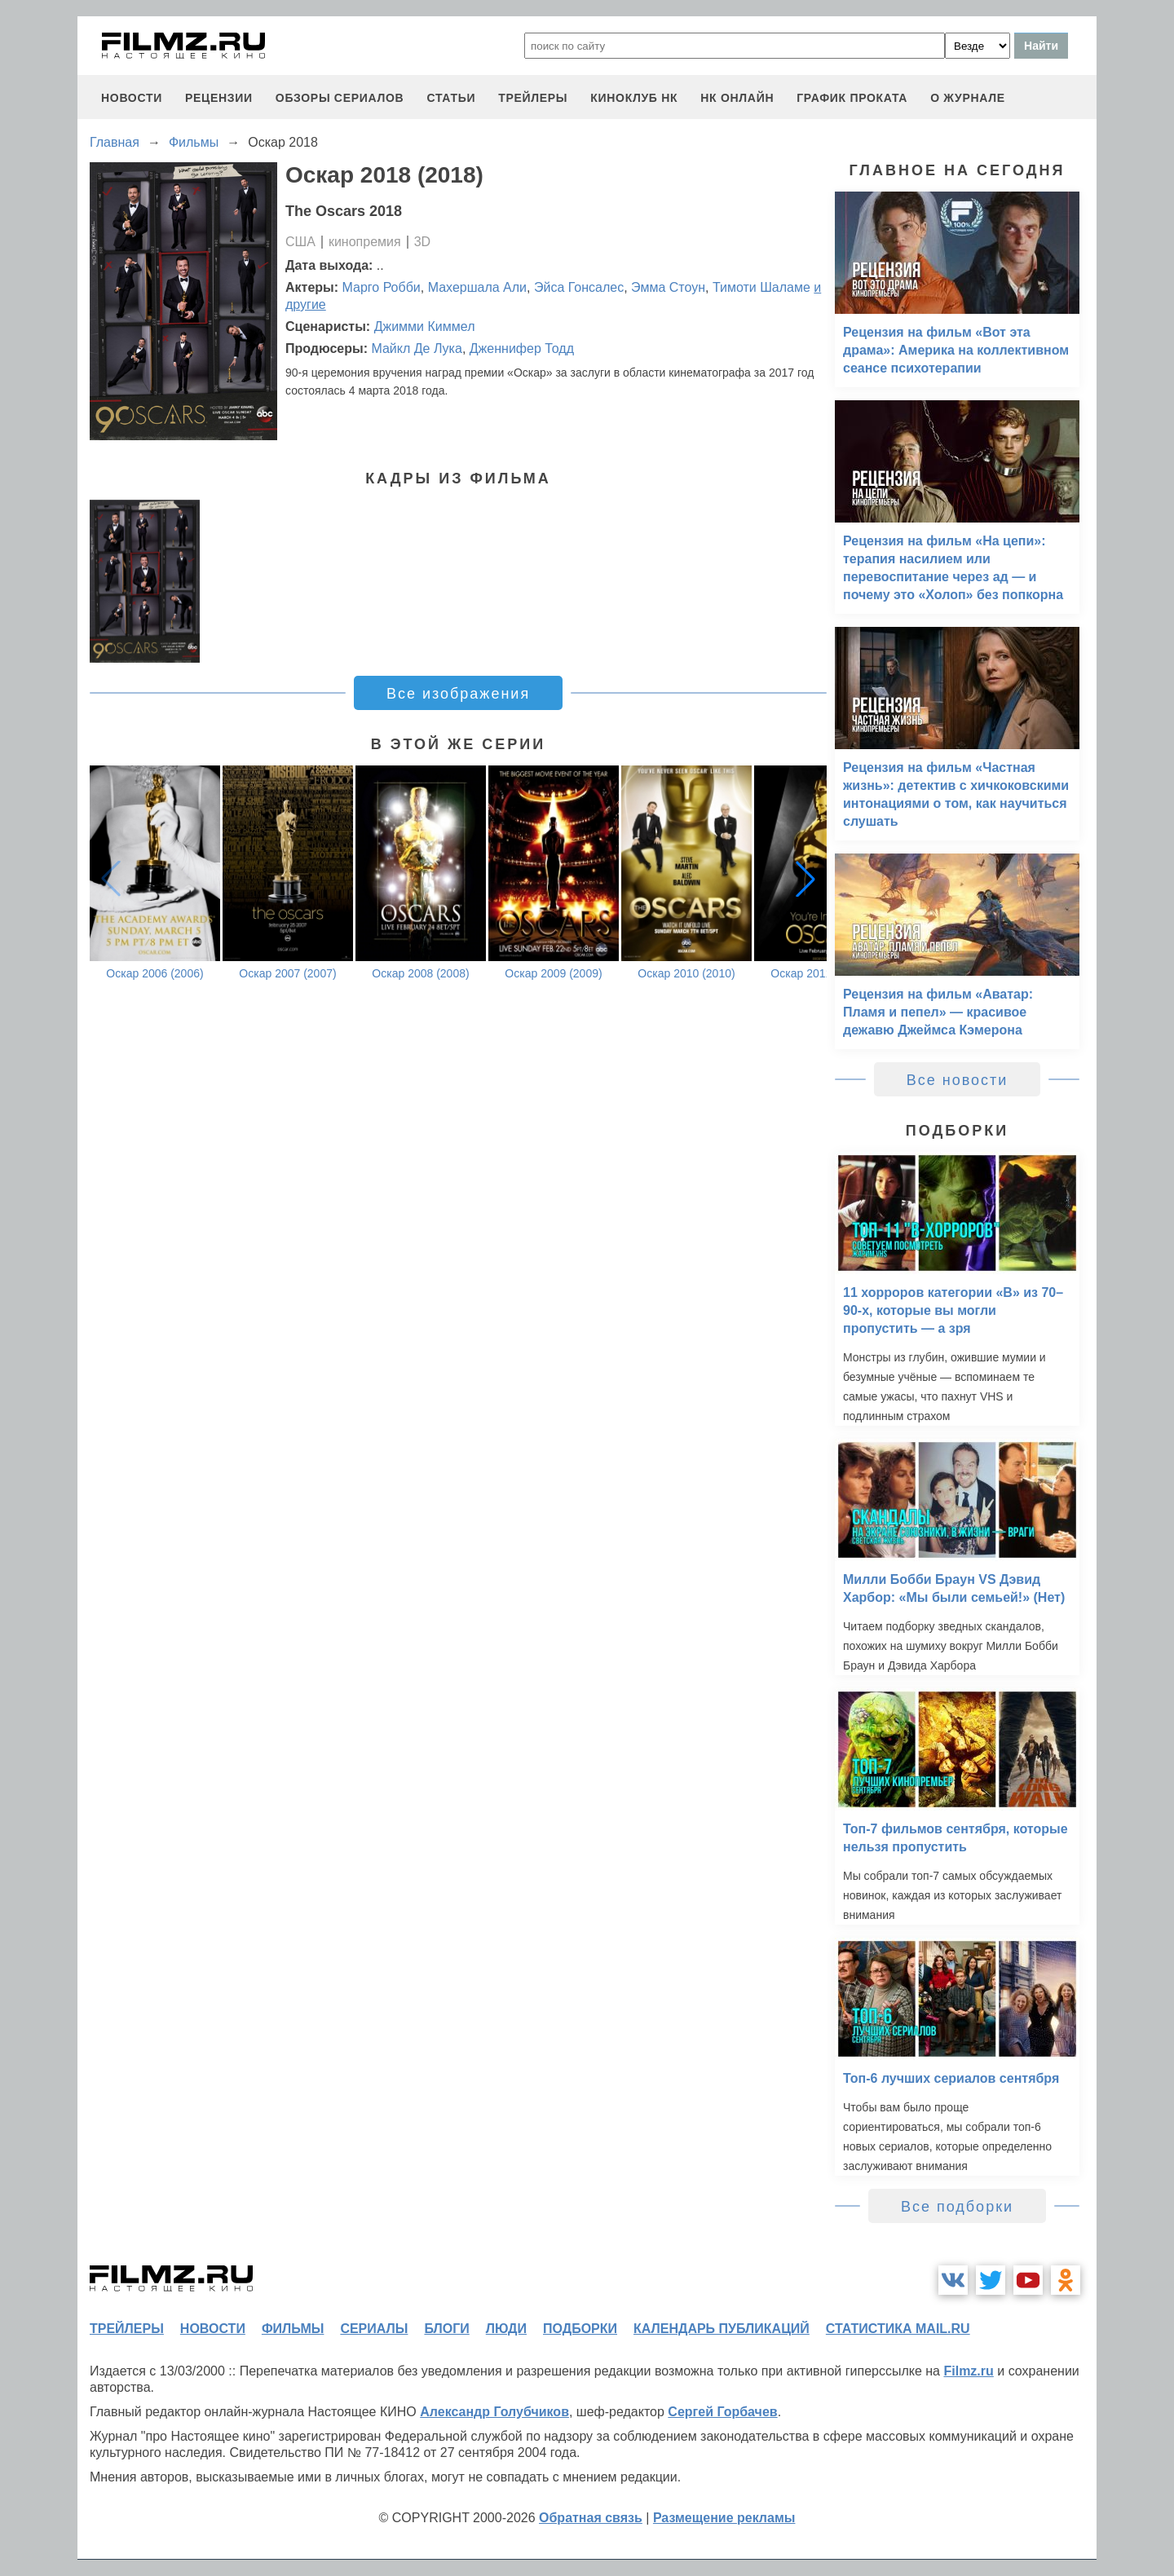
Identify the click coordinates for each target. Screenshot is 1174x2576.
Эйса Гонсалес (579, 287)
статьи (450, 97)
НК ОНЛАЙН (737, 97)
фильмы (293, 2329)
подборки (580, 2329)
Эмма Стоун (668, 287)
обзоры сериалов (340, 97)
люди (506, 2329)
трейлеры (532, 97)
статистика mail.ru (898, 2329)
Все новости (957, 1080)
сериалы (374, 2329)
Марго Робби (381, 287)
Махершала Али (477, 287)
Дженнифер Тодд (522, 348)
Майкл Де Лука (416, 348)
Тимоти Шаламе (761, 287)
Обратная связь (590, 2518)
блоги (446, 2329)
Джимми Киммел (424, 326)
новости (131, 97)
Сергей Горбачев (722, 2412)
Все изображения (458, 694)
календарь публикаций (721, 2329)
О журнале (967, 97)
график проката (852, 97)
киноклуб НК (633, 97)
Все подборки (957, 2207)
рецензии (219, 97)
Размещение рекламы (724, 2518)
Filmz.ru (968, 2371)
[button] (805, 879)
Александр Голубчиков (494, 2412)
